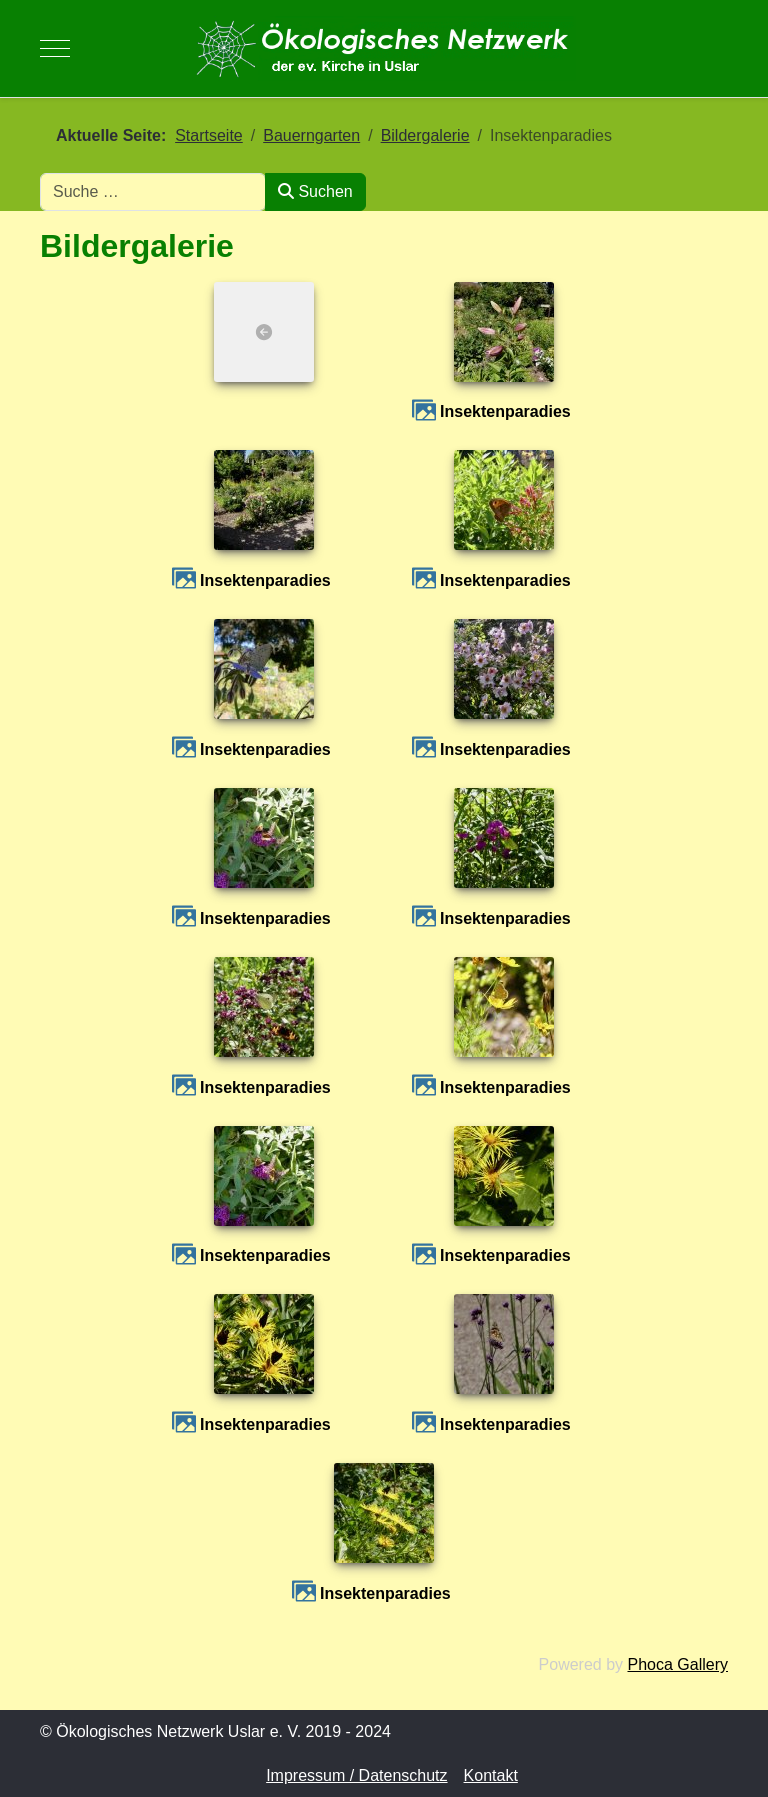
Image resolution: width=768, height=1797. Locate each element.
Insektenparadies (505, 411)
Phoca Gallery (678, 1664)
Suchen (315, 191)
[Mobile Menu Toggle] (55, 48)
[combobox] (153, 192)
